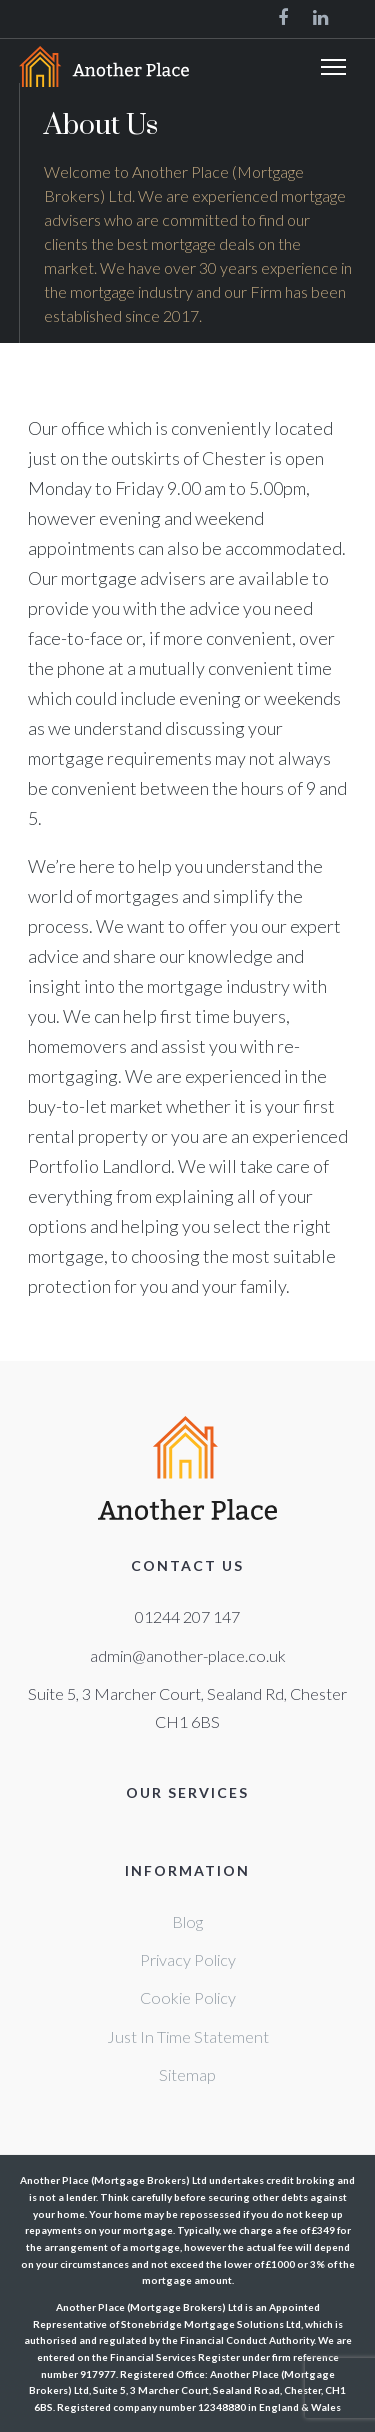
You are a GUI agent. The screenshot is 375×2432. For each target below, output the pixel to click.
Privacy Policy (188, 1959)
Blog (187, 1921)
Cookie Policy (188, 1997)
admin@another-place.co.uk (188, 1655)
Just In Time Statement (188, 2036)
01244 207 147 (187, 1616)
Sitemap (187, 2074)
